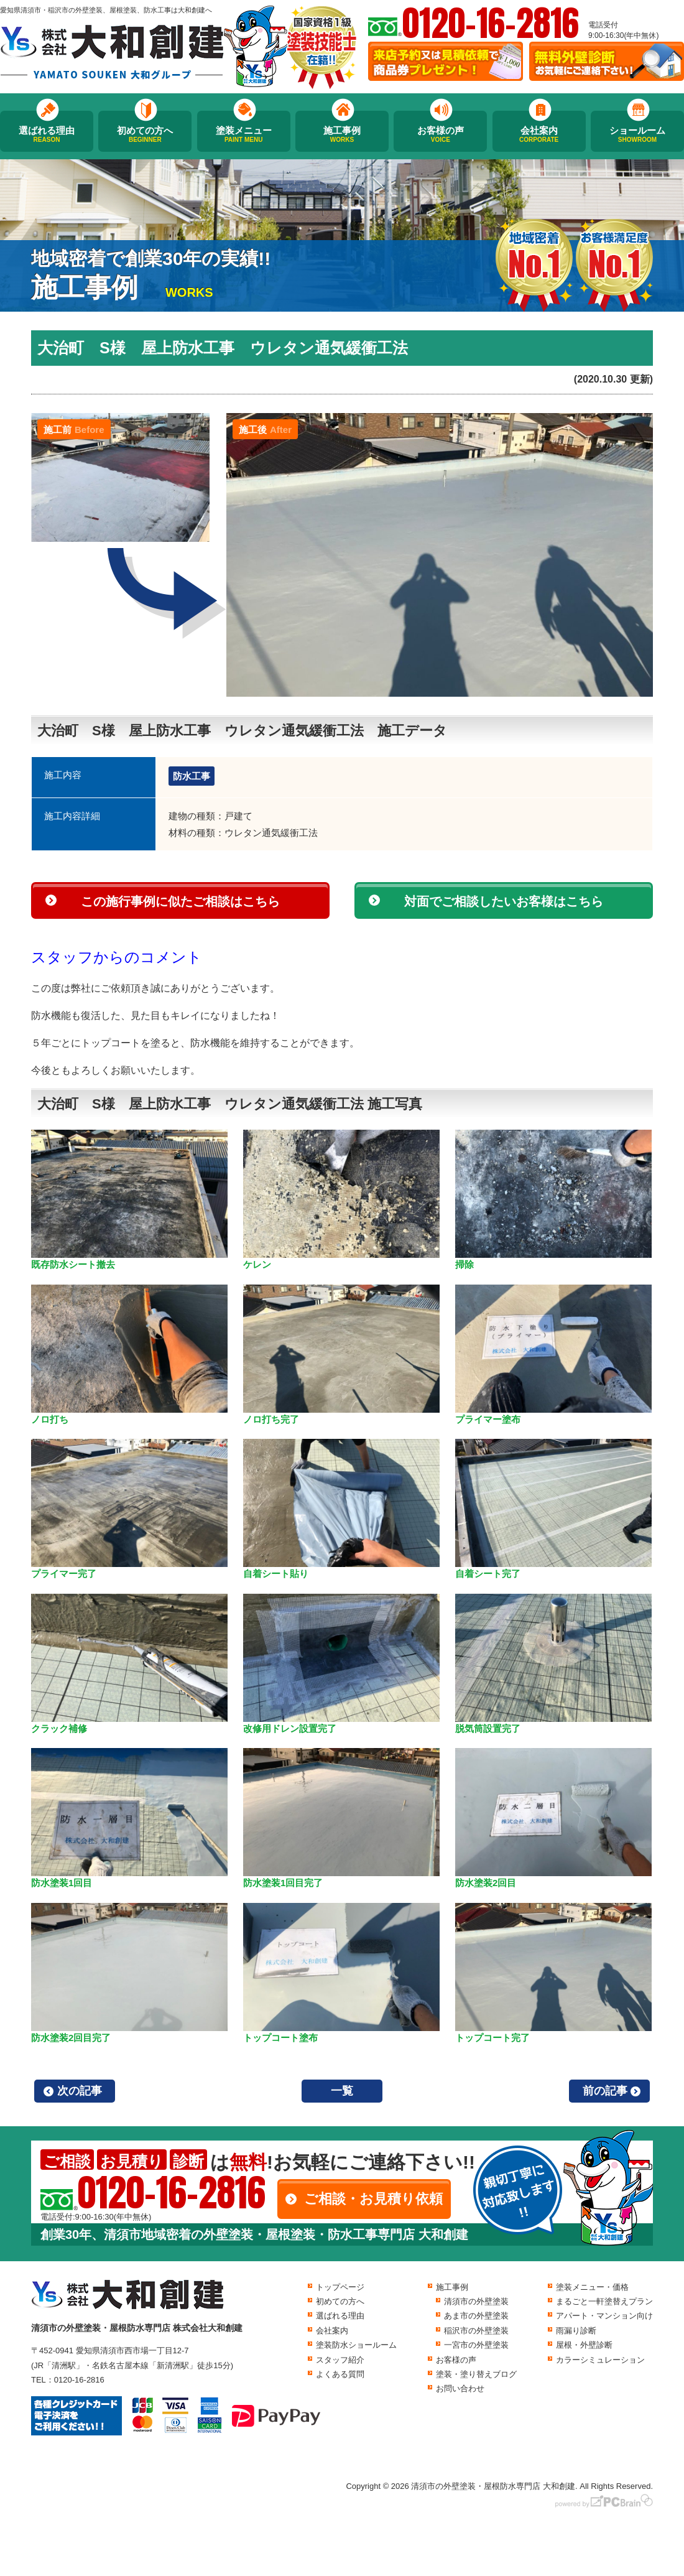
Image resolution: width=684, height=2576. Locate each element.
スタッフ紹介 (340, 2359)
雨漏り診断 (576, 2330)
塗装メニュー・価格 (592, 2287)
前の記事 (605, 2091)
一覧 (342, 2091)
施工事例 (342, 134)
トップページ (340, 2287)
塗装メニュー (243, 134)
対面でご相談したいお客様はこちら (503, 901)
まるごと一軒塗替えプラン (604, 2301)
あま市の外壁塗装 (476, 2315)
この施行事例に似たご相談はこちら (180, 901)
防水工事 (191, 776)
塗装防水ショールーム (356, 2345)
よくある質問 (340, 2374)
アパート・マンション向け (604, 2315)
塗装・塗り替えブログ (476, 2374)
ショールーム (637, 134)
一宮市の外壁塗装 (476, 2345)
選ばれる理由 (46, 134)
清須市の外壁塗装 (476, 2301)
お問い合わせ (460, 2388)
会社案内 (539, 134)
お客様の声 (440, 134)
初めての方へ (145, 134)
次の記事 (79, 2091)
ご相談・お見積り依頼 (373, 2198)
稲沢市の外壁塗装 (476, 2330)
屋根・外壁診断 (584, 2345)
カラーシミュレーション (600, 2359)
